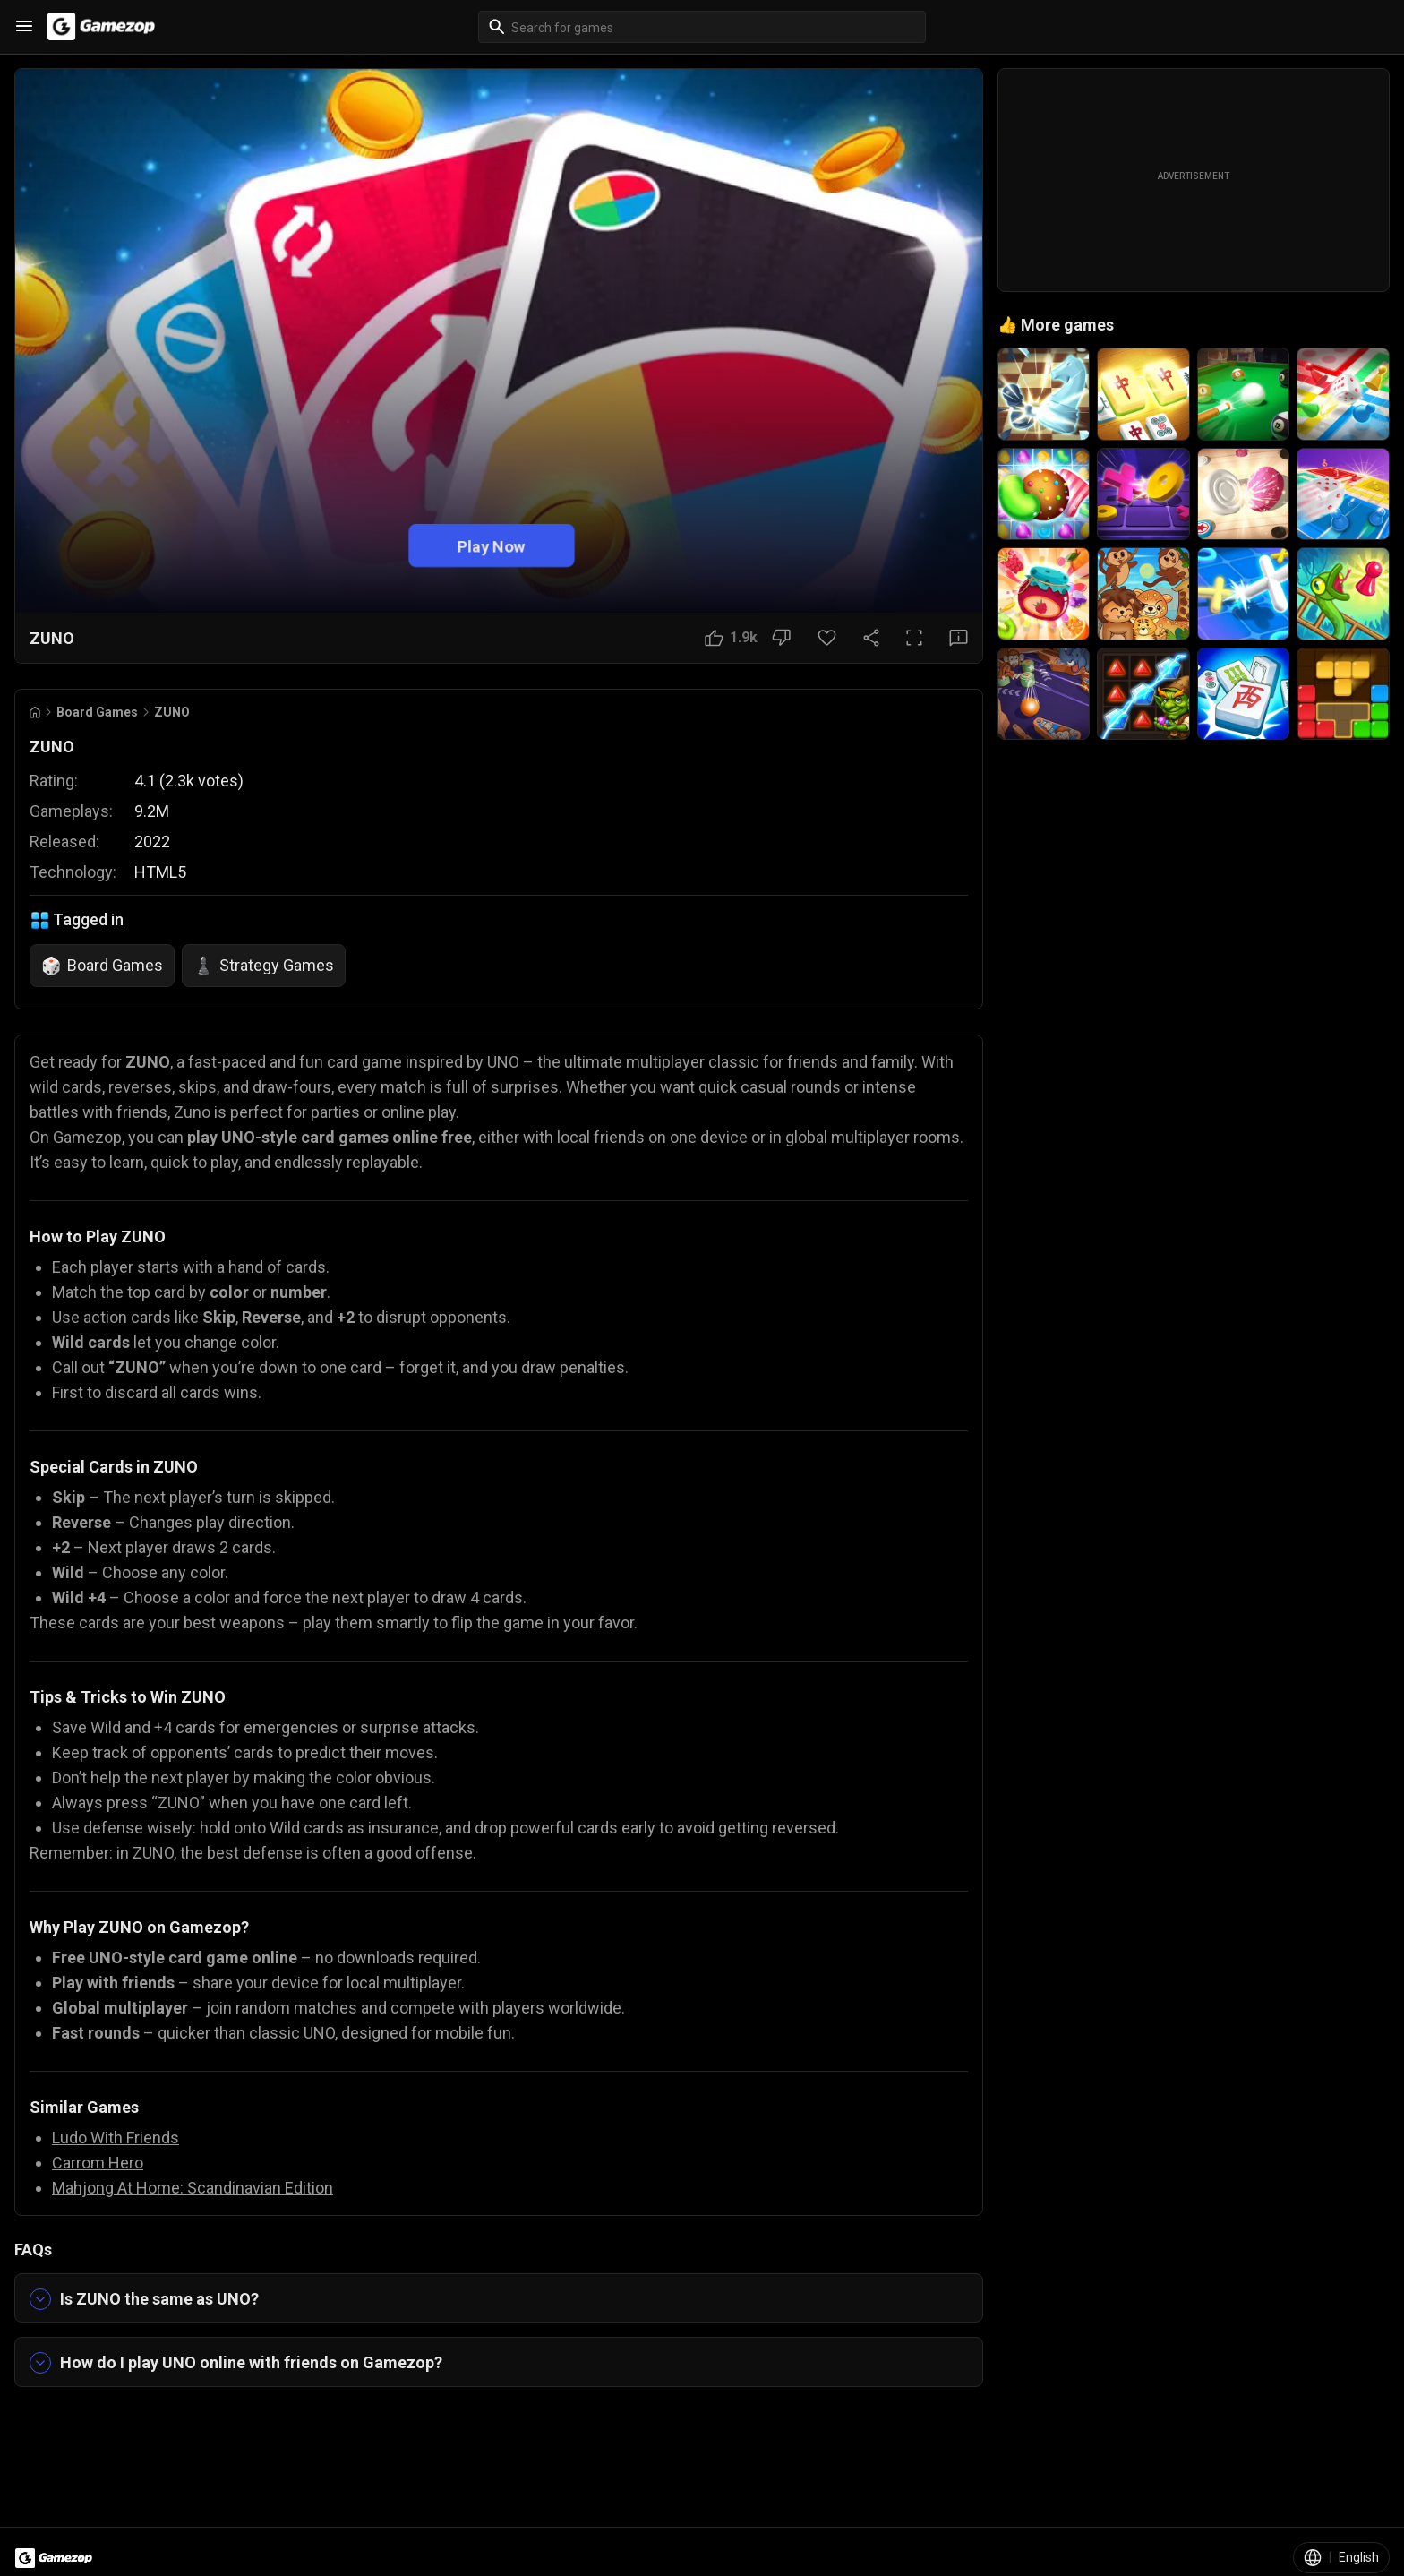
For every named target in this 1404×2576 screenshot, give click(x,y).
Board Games (97, 712)
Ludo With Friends (115, 2137)
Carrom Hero (97, 2162)
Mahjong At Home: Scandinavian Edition (192, 2187)
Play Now (491, 545)
